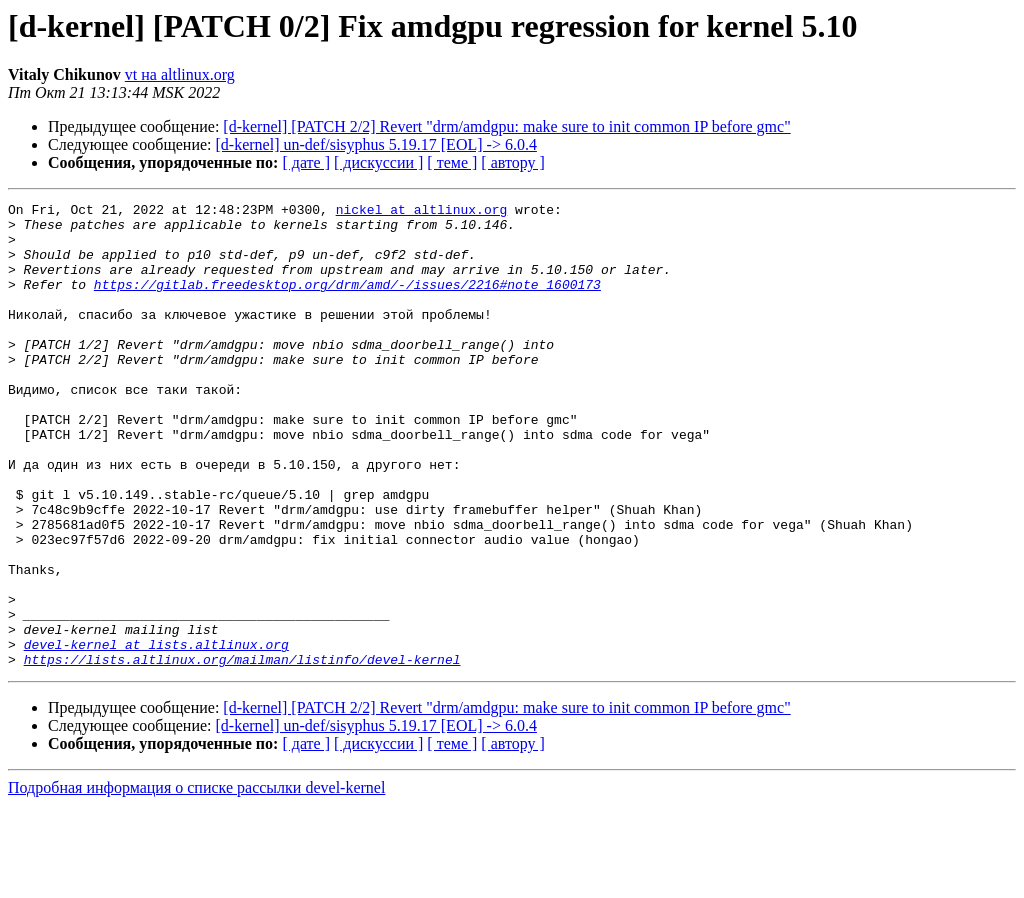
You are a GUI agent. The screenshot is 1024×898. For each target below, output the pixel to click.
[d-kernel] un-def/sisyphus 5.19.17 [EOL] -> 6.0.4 (376, 144)
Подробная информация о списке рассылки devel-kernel (196, 880)
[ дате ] (306, 162)
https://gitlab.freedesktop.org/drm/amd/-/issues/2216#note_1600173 (347, 302)
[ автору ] (512, 162)
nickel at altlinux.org (422, 212)
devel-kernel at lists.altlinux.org (156, 734)
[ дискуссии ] (378, 162)
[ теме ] (452, 162)
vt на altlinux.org (180, 74)
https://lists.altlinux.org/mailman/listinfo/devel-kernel (242, 752)
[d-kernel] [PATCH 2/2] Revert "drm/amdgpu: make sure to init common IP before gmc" (506, 126)
